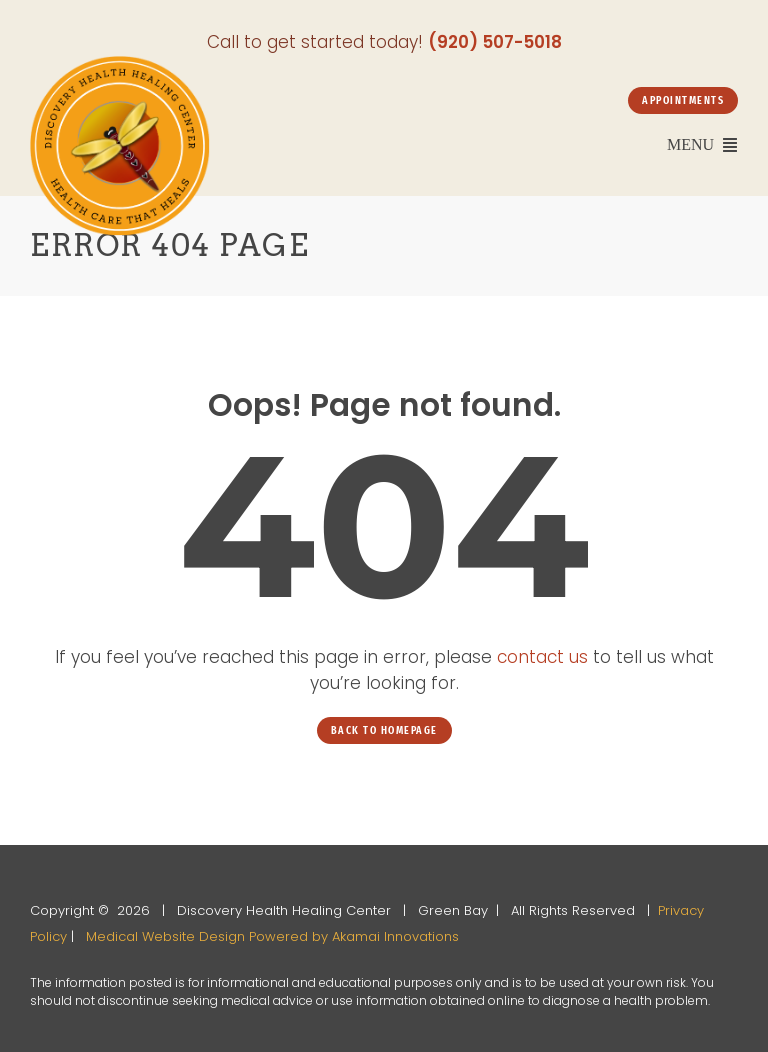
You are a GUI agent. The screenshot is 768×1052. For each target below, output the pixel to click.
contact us (542, 657)
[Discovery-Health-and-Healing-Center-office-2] (120, 64)
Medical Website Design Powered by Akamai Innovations (272, 936)
